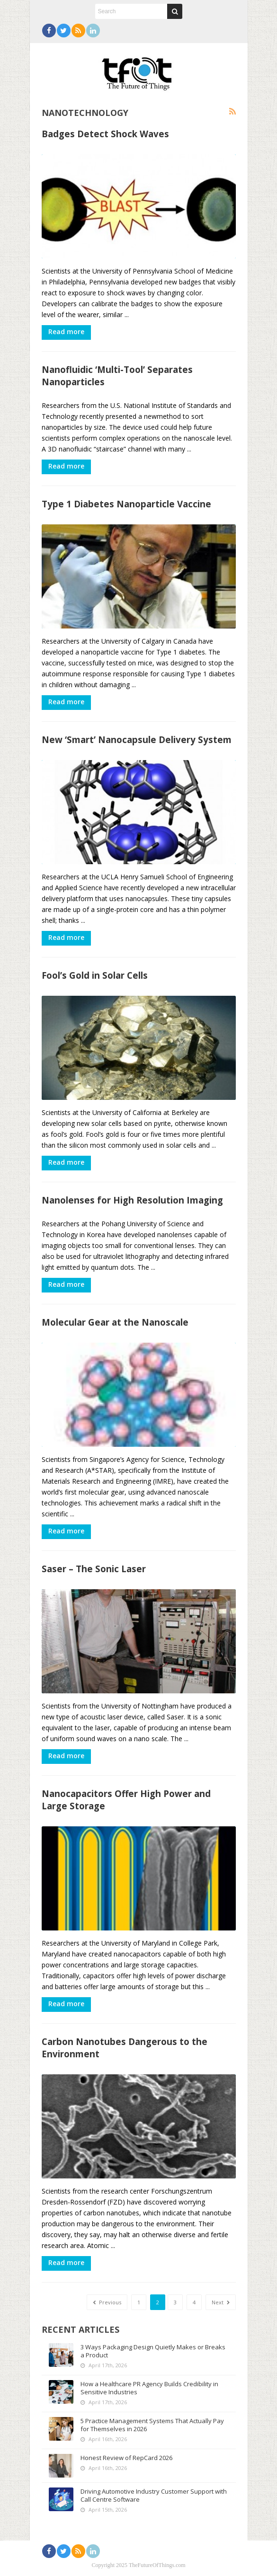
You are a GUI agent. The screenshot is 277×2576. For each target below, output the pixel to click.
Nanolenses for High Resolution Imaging (132, 1200)
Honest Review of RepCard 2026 (126, 2457)
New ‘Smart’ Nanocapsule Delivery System (137, 739)
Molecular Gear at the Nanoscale (115, 1322)
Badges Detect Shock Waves (105, 134)
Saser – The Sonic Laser (94, 1569)
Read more (66, 331)
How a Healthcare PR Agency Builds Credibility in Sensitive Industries (149, 2388)
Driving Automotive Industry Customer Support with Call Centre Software (153, 2495)
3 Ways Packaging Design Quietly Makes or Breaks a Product (152, 2351)
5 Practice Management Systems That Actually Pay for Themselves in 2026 (152, 2425)
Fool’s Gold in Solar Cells (95, 975)
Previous (107, 2302)
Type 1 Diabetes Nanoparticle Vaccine (126, 504)
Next (221, 2302)
